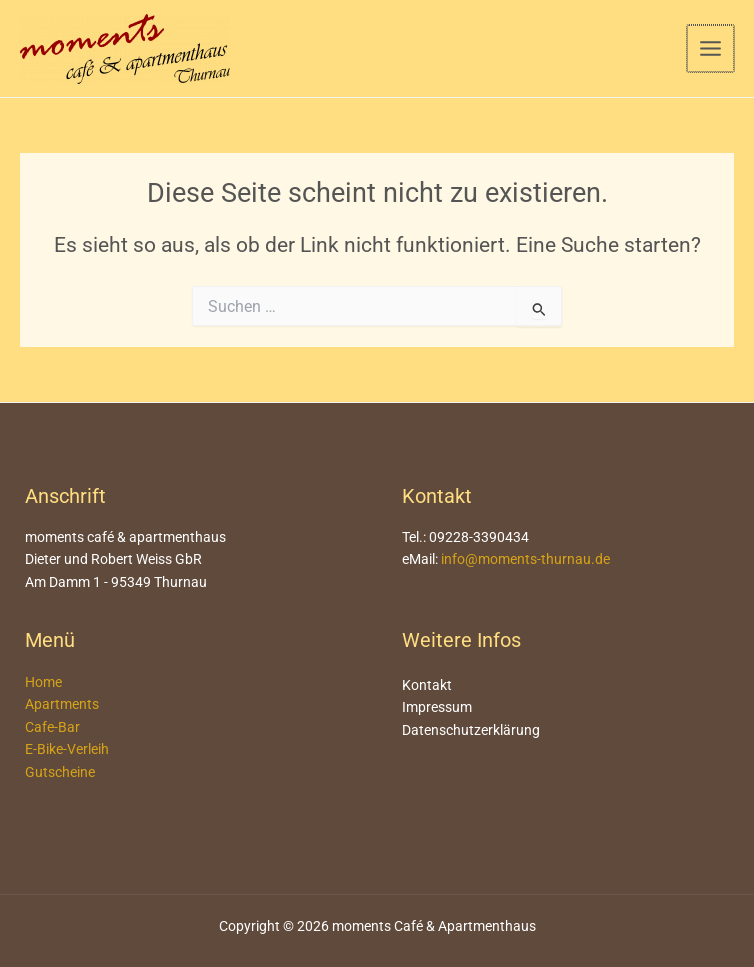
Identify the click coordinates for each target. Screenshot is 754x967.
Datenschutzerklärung (471, 730)
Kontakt (427, 685)
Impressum (437, 707)
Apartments (62, 704)
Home (43, 682)
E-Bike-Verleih (67, 749)
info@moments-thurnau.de (525, 559)
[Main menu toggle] (712, 49)
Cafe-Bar (52, 727)
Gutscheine (60, 772)
